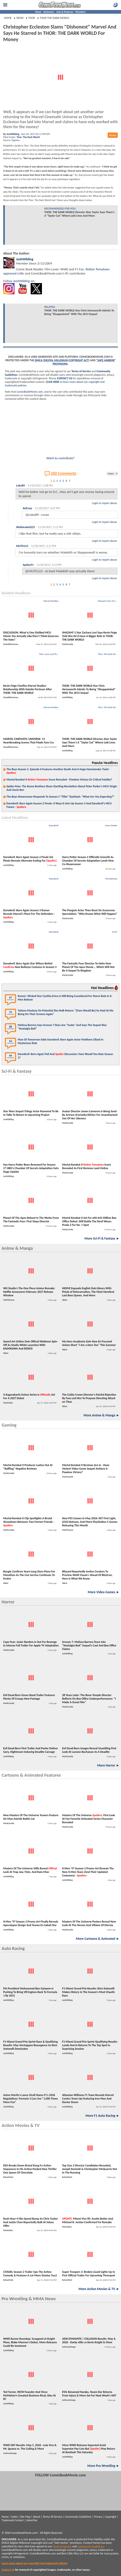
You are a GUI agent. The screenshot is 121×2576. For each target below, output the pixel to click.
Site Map (25, 2516)
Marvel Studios (51, 600)
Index (14, 2516)
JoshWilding (12, 134)
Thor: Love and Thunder (49, 654)
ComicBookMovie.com (30, 391)
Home (8, 18)
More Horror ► (108, 1765)
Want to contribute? (60, 456)
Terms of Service (81, 371)
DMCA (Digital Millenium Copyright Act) (62, 360)
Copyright (110, 2516)
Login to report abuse (104, 503)
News (38, 11)
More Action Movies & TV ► (99, 2289)
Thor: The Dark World (28, 137)
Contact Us (8, 2569)
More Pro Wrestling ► (103, 2466)
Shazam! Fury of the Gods (108, 600)
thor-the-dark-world (54, 18)
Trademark (8, 2520)
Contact (19, 2520)
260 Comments (60, 473)
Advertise (31, 2520)
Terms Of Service (52, 2516)
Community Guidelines (78, 2516)
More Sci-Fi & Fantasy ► (102, 1238)
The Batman (111, 878)
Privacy (98, 2516)
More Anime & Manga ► (101, 1415)
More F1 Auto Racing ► (102, 2116)
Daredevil (53, 825)
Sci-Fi (114, 931)
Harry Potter (111, 825)
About (36, 2516)
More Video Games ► (103, 1592)
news (20, 18)
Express (16, 140)
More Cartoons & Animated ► (97, 1939)
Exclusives (49, 11)
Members (80, 11)
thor (31, 18)
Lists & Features (64, 11)
